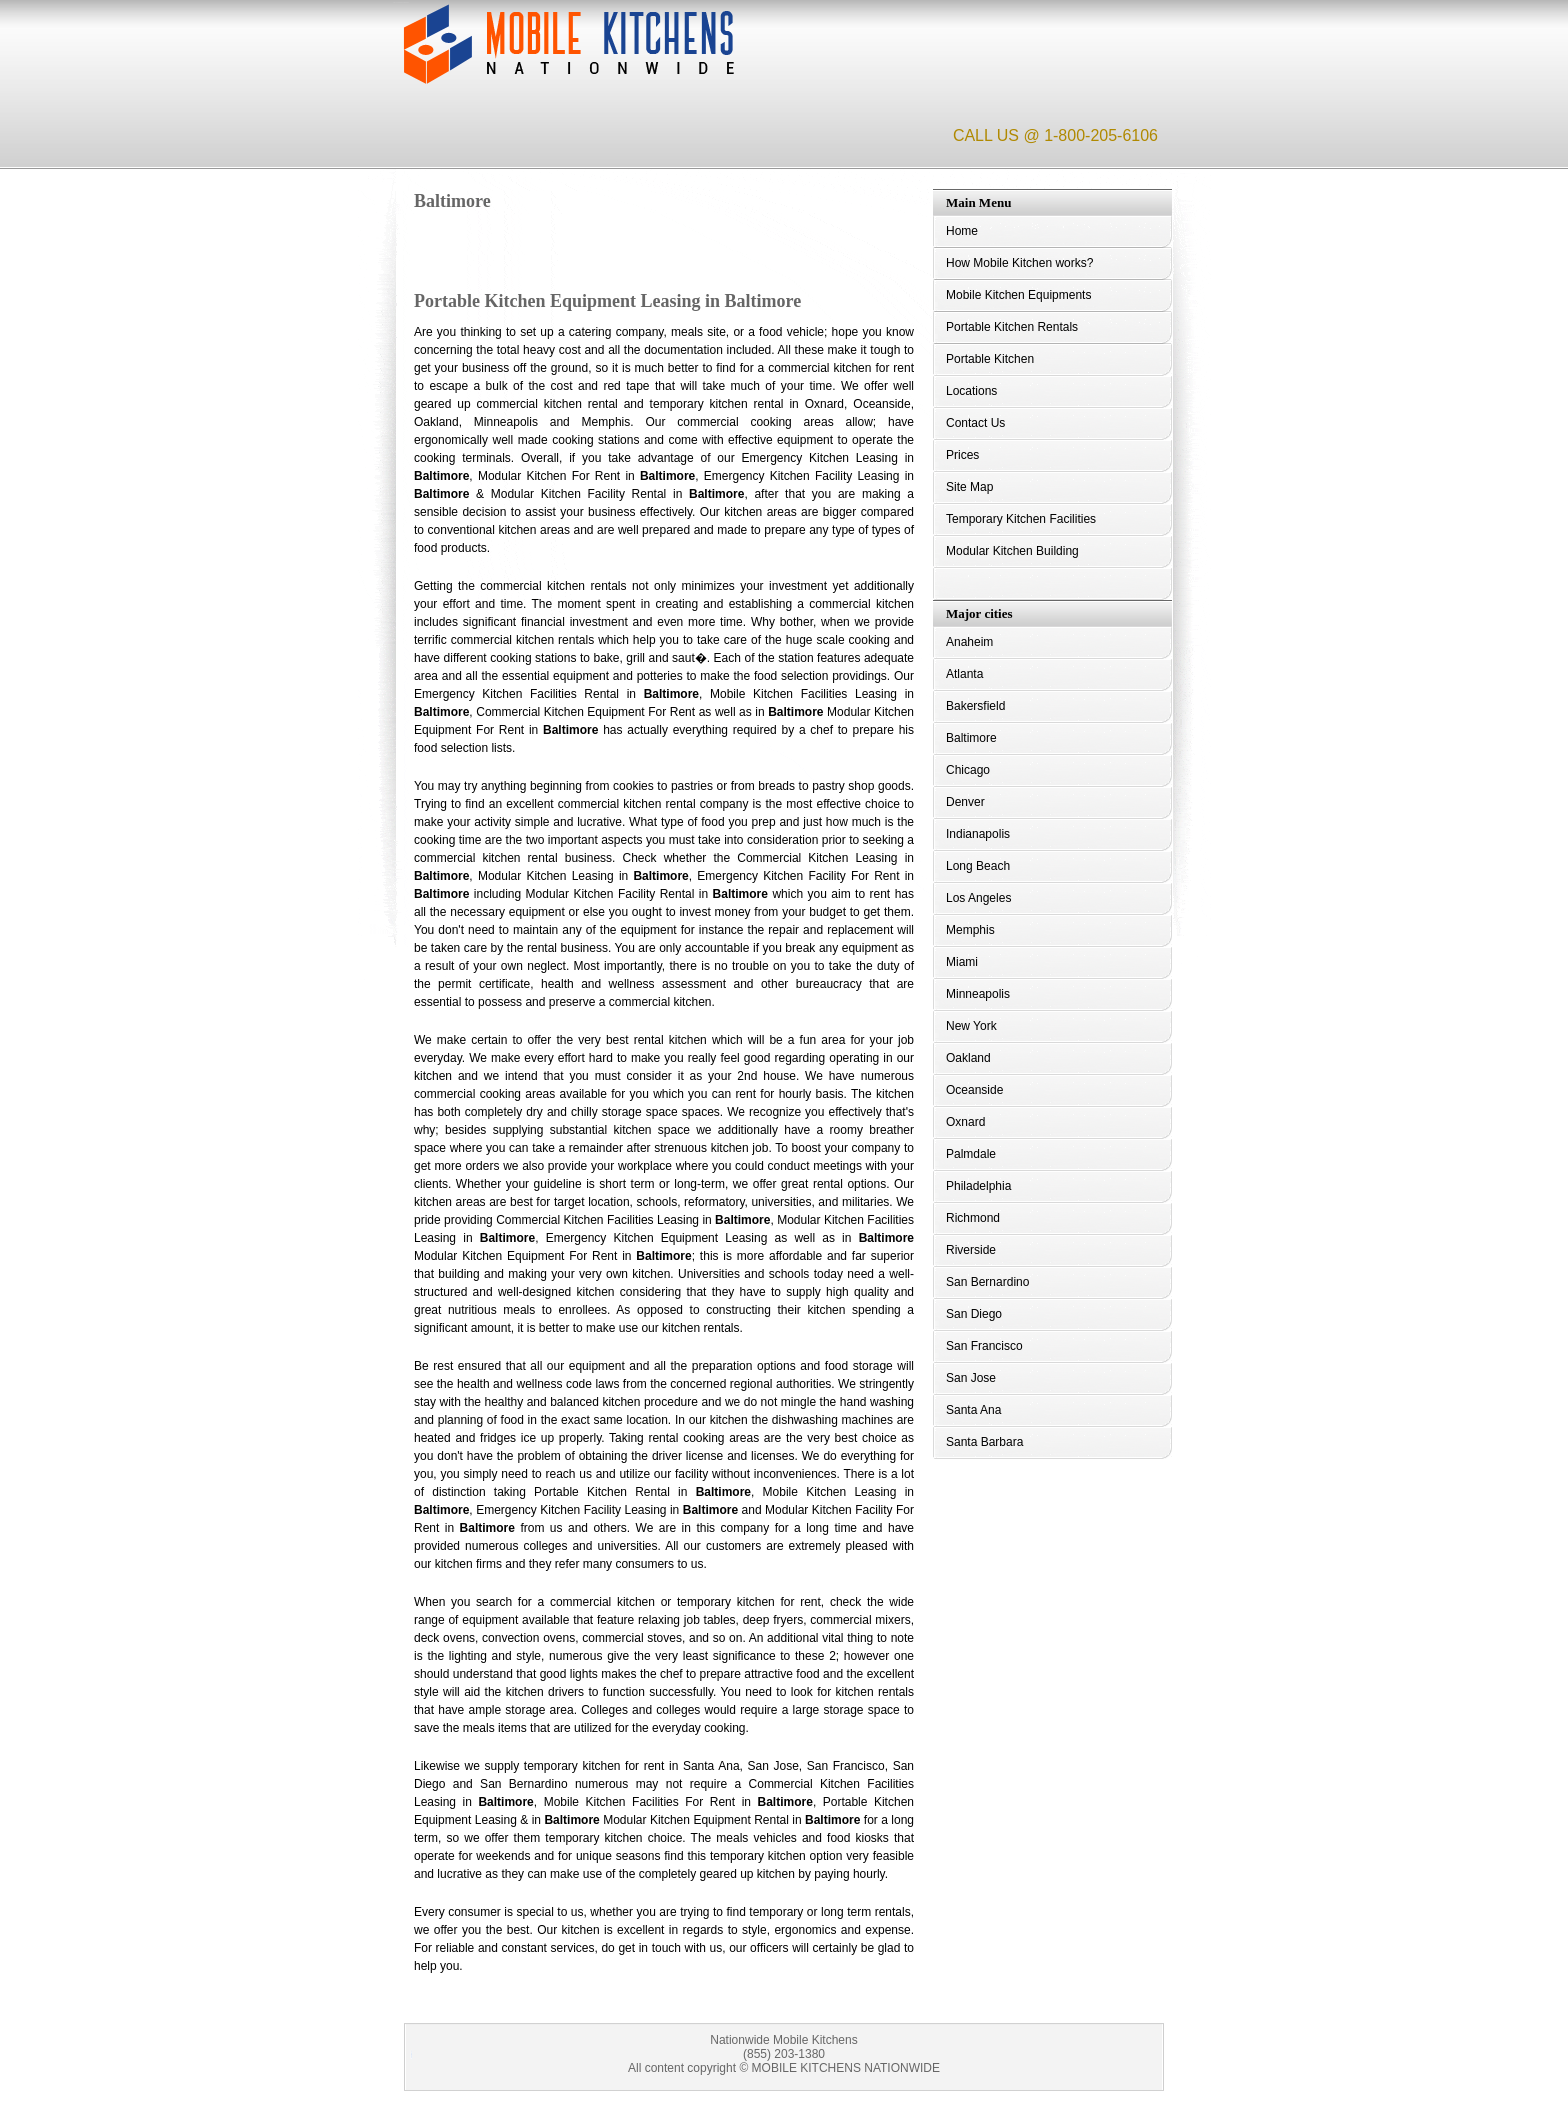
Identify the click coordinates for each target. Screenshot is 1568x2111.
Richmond (973, 1218)
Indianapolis (978, 834)
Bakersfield (975, 706)
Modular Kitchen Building (1012, 551)
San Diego (974, 1314)
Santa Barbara (984, 1442)
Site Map (969, 487)
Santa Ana (973, 1410)
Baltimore (971, 738)
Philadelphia (978, 1186)
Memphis (970, 930)
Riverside (971, 1250)
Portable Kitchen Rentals (1012, 327)
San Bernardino (987, 1282)
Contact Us (975, 423)
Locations (971, 391)
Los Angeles (978, 898)
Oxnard (965, 1122)
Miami (962, 962)
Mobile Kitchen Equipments (1018, 295)
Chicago (968, 770)
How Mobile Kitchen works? (1019, 263)
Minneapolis (978, 994)
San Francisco (984, 1346)
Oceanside (974, 1090)
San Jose (971, 1378)
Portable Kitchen (990, 359)
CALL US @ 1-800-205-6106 (1055, 135)
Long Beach (978, 866)
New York (971, 1026)
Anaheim (969, 642)
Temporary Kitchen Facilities (1021, 519)
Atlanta (964, 674)
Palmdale (971, 1154)
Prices (962, 455)
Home (962, 231)
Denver (965, 802)
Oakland (968, 1058)
